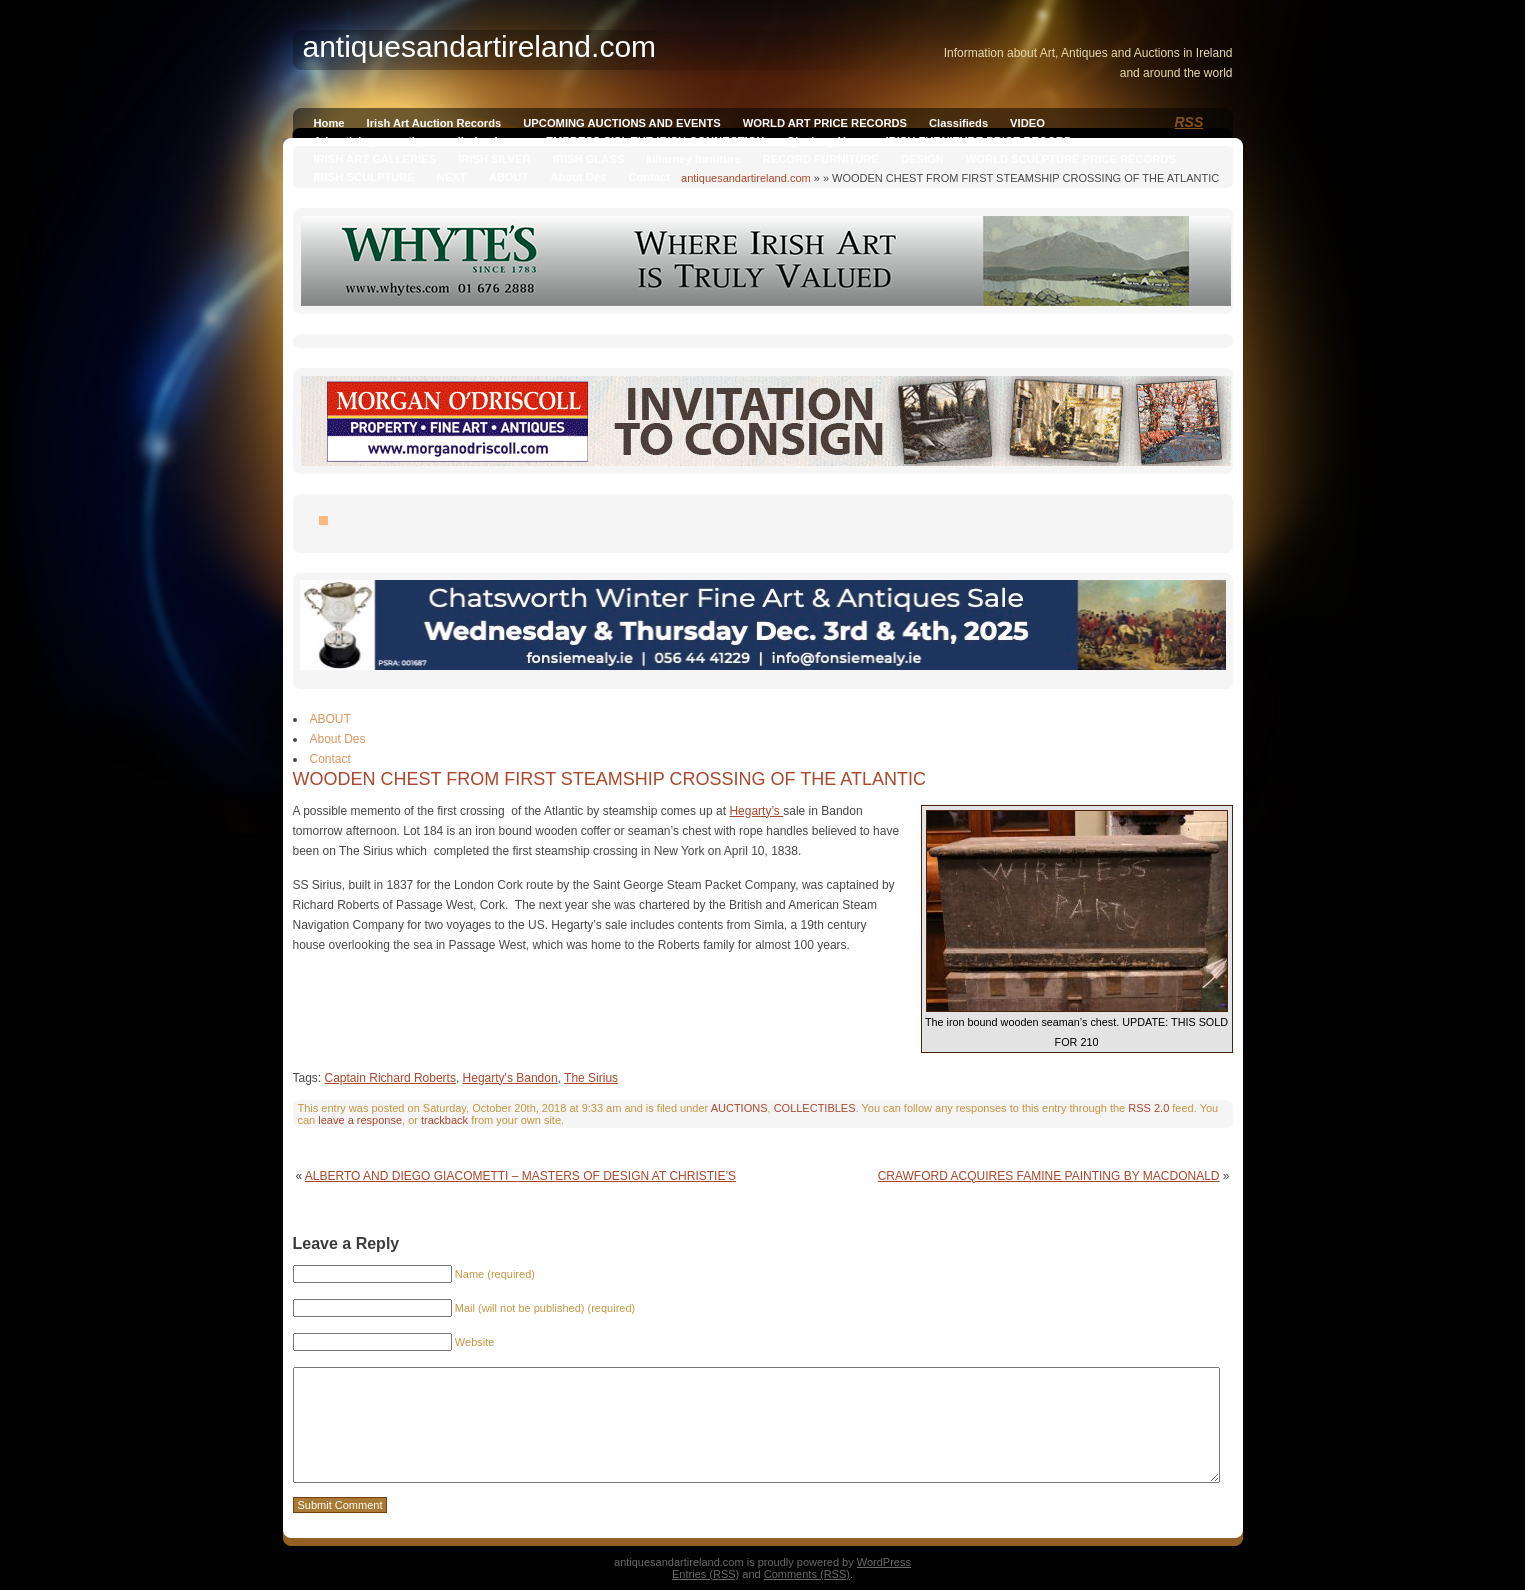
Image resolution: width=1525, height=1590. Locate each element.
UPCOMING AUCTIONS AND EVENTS (621, 123)
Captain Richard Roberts (390, 1078)
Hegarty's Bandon (510, 1078)
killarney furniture (693, 159)
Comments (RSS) (807, 1574)
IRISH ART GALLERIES (375, 159)
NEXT (452, 177)
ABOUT (509, 177)
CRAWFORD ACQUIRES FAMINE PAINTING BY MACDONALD (1049, 1176)
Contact (649, 177)
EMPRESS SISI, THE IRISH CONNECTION (655, 141)
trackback (444, 1120)
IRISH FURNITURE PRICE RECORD (979, 141)
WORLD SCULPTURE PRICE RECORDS (1071, 159)
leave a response (360, 1120)
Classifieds (958, 123)
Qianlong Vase (824, 141)
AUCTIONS (739, 1108)
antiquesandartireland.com (746, 178)
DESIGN (922, 159)
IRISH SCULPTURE (364, 177)
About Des (578, 177)
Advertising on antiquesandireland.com (419, 141)
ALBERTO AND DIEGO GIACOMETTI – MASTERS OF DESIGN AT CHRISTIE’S (520, 1176)
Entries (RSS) (705, 1574)
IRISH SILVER (494, 159)
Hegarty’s (756, 811)
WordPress (884, 1562)
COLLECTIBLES (815, 1108)
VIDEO (1027, 123)
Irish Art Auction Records (434, 123)
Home (329, 123)
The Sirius (591, 1078)
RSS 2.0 (1148, 1108)
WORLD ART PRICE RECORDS (825, 123)
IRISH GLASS (588, 159)
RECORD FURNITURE (821, 159)
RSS (1189, 122)
